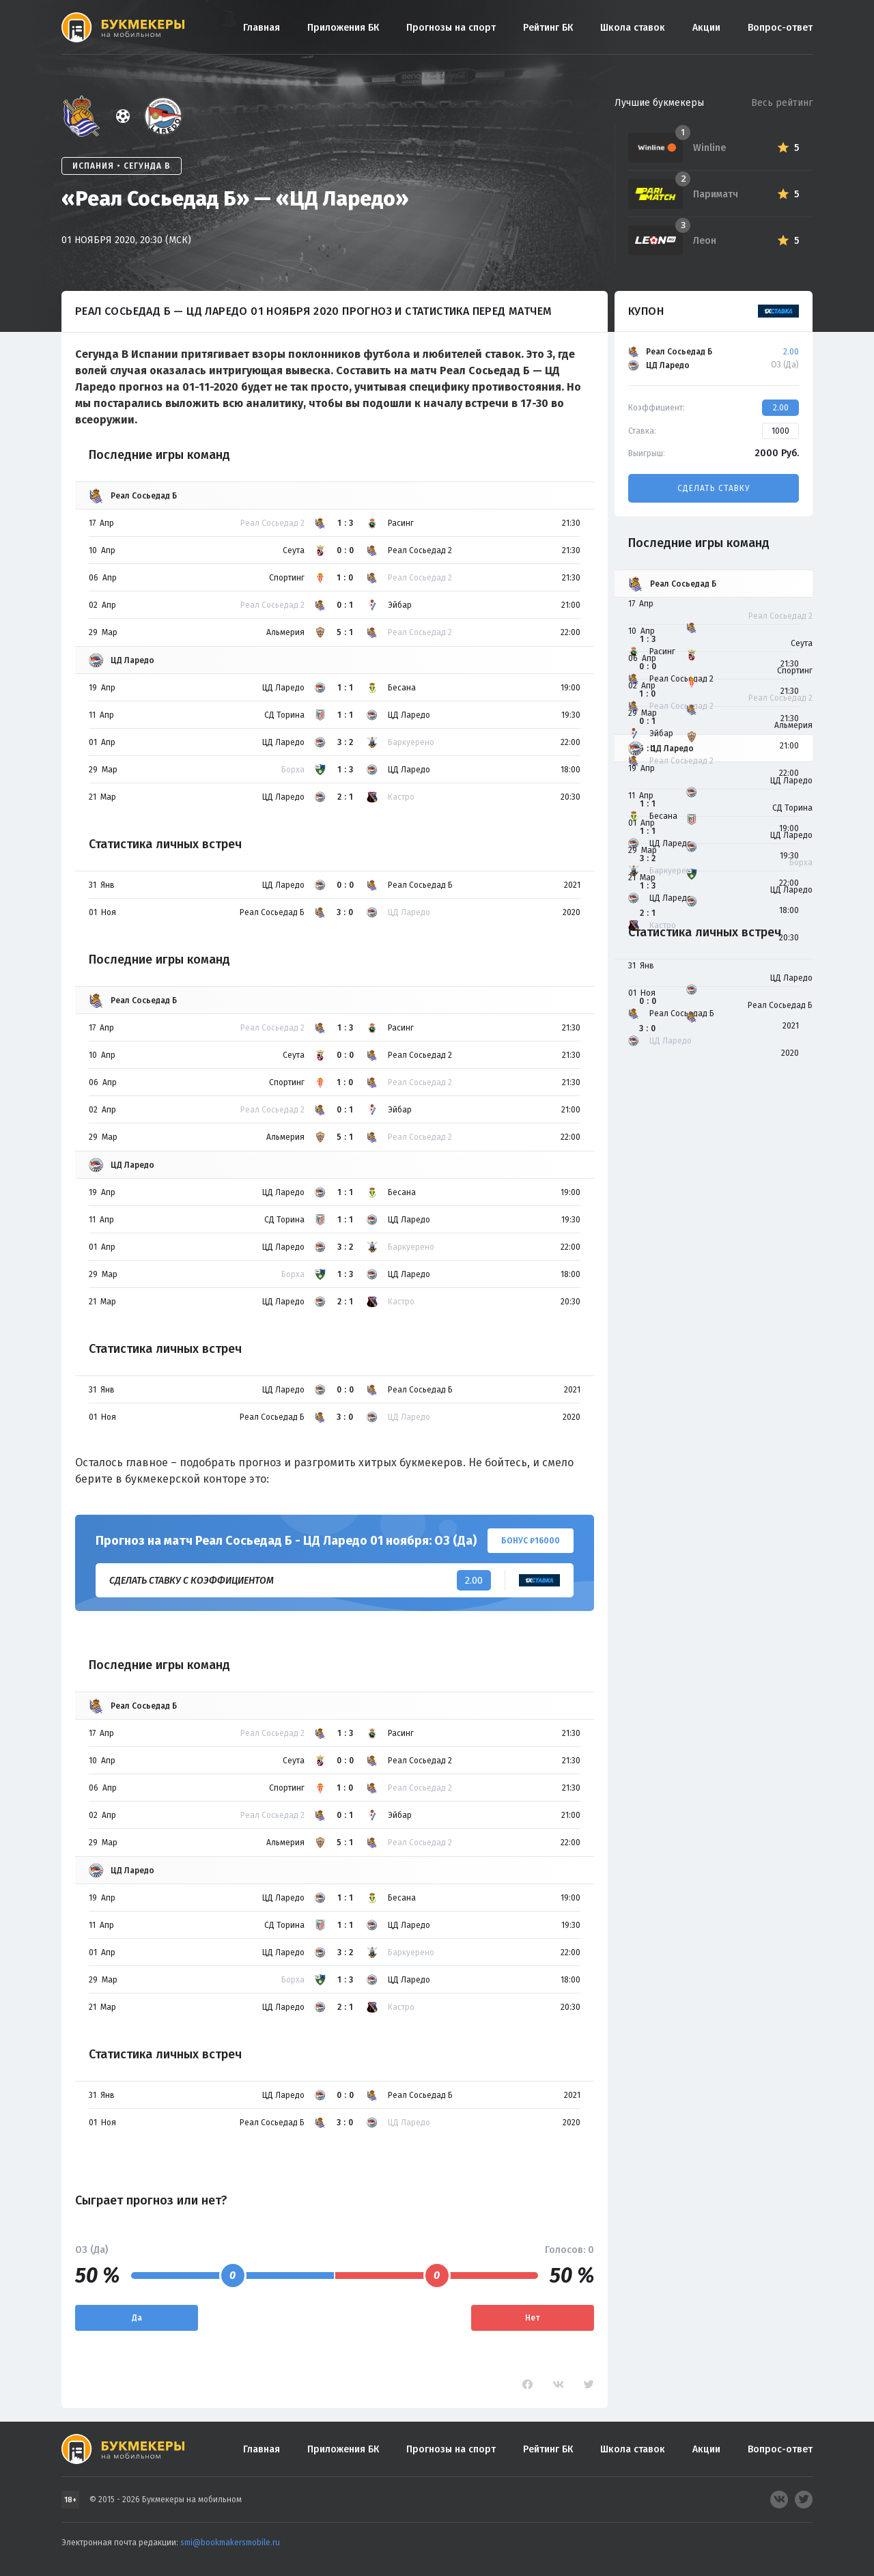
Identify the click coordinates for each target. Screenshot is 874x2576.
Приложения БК (343, 27)
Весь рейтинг (782, 103)
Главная (261, 27)
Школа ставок (632, 27)
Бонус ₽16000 (530, 1540)
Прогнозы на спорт (451, 27)
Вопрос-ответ (780, 27)
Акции (706, 27)
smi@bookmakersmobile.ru (230, 2542)
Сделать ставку (713, 488)
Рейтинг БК (548, 27)
